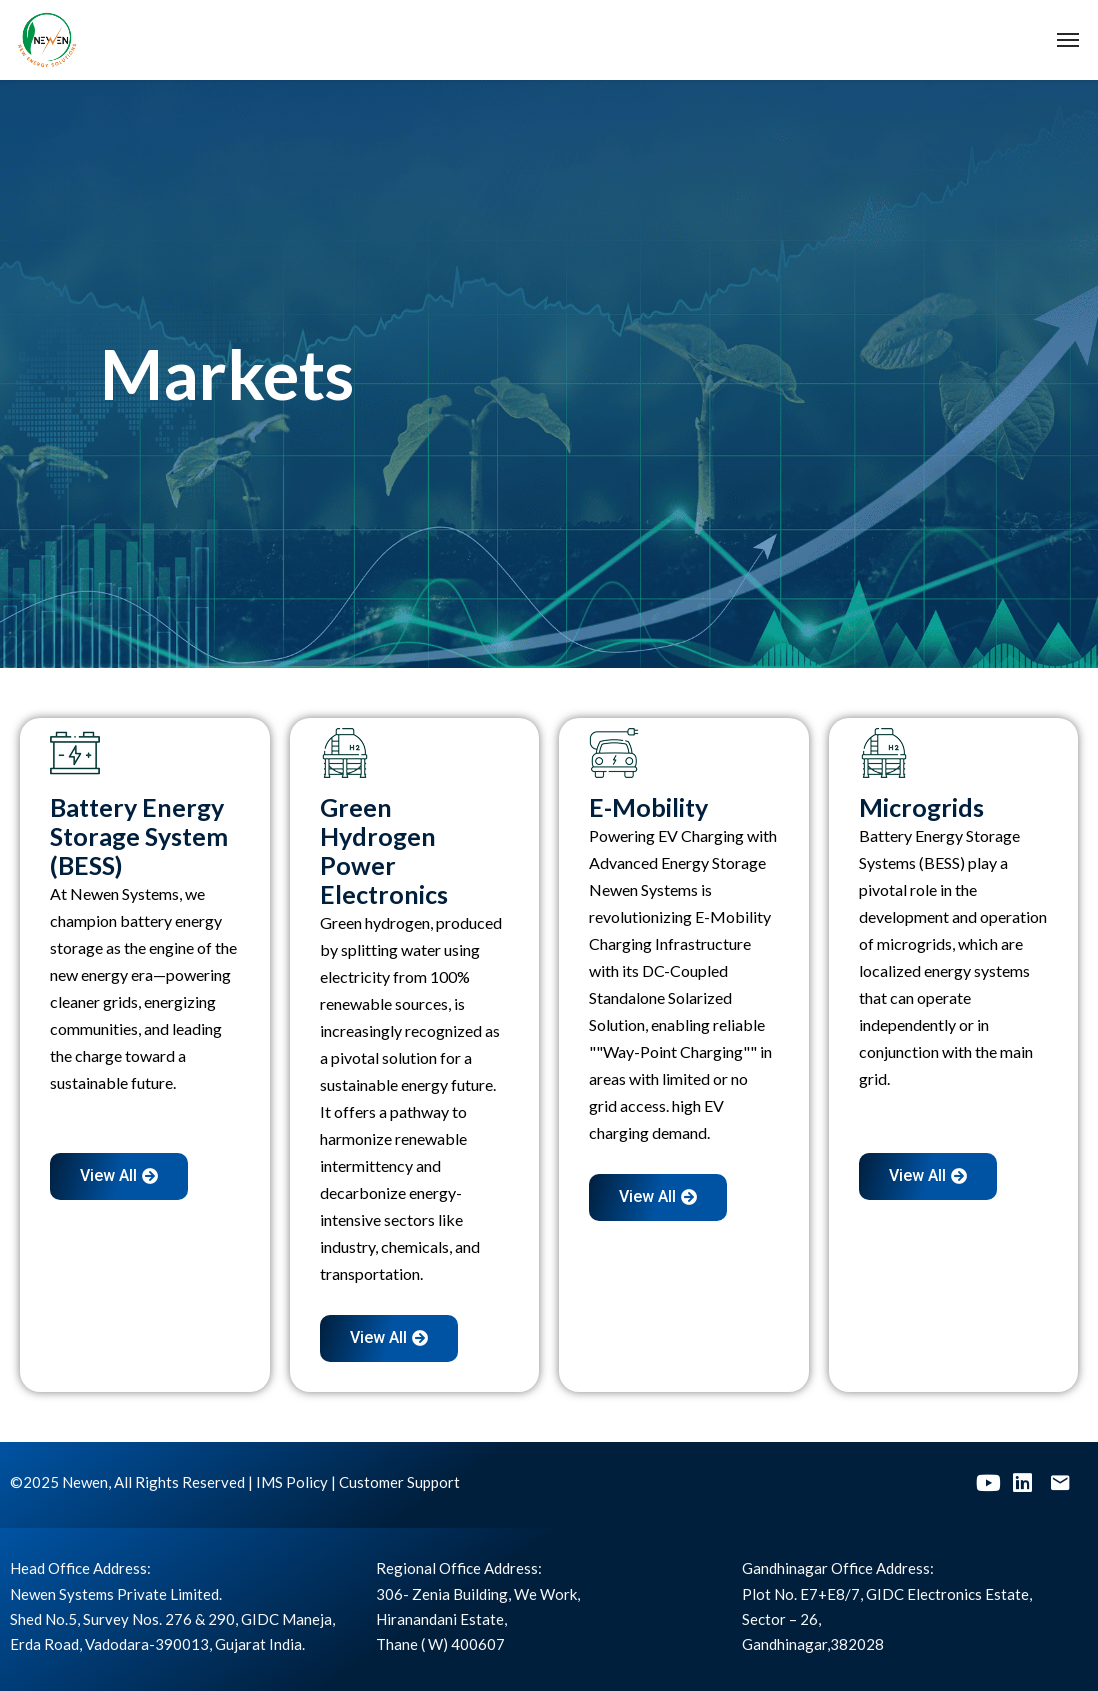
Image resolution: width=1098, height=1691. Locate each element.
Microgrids (921, 807)
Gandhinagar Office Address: (838, 1568)
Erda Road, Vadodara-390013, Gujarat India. (157, 1644)
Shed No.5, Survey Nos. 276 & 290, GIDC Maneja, (172, 1619)
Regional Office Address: (459, 1568)
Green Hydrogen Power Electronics (384, 850)
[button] (119, 1176)
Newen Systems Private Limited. (116, 1594)
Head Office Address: (80, 1568)
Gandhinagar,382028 (813, 1644)
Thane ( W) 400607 (440, 1644)
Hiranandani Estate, (441, 1619)
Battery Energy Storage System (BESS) (139, 836)
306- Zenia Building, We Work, (478, 1594)
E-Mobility (648, 807)
